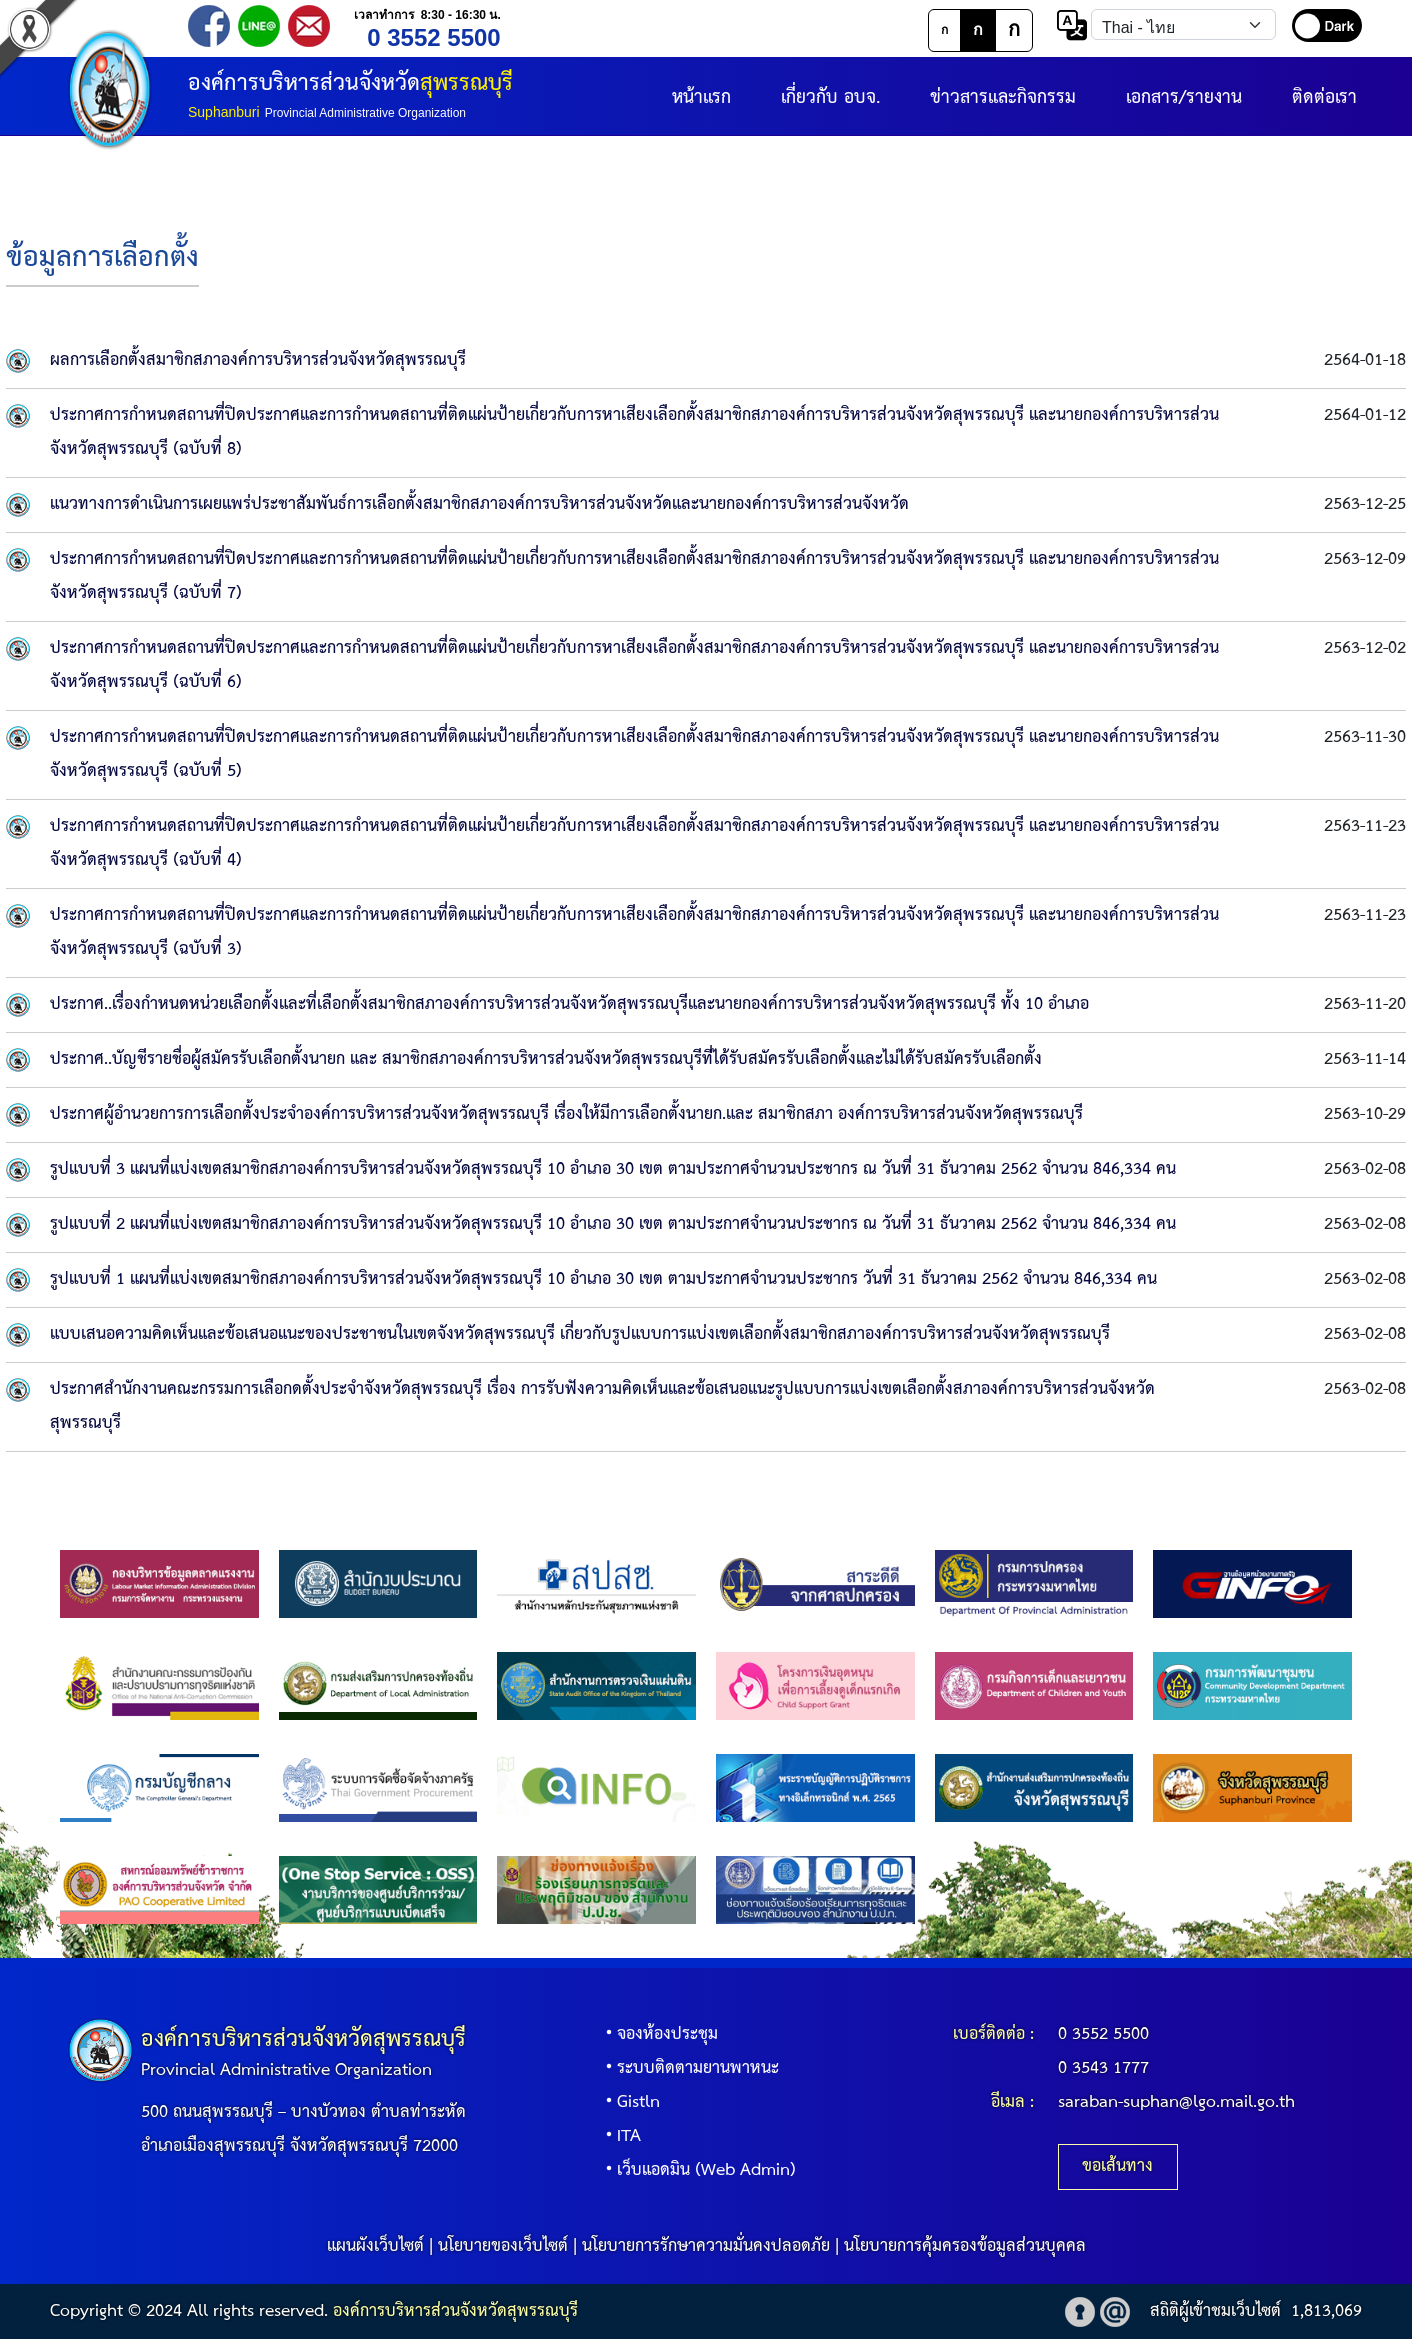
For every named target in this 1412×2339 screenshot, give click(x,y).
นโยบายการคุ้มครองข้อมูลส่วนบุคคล (965, 2246)
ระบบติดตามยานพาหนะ (688, 2068)
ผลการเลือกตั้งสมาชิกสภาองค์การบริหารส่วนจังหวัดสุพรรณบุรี (258, 360)
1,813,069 (1326, 2311)
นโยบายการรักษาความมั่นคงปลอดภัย (706, 2246)
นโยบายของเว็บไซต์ (503, 2246)
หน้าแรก (701, 97)
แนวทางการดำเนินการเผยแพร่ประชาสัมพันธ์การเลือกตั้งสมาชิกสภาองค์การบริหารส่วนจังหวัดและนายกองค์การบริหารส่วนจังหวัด (479, 504)
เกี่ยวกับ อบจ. (830, 97)
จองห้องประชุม (657, 2034)
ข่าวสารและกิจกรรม (1003, 97)
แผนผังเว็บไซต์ (375, 2246)
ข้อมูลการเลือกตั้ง (102, 258)
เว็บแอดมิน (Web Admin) (696, 2170)
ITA (619, 2136)
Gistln (628, 2102)
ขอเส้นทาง (1117, 2166)
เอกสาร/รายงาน (1184, 97)
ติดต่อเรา (1324, 97)
